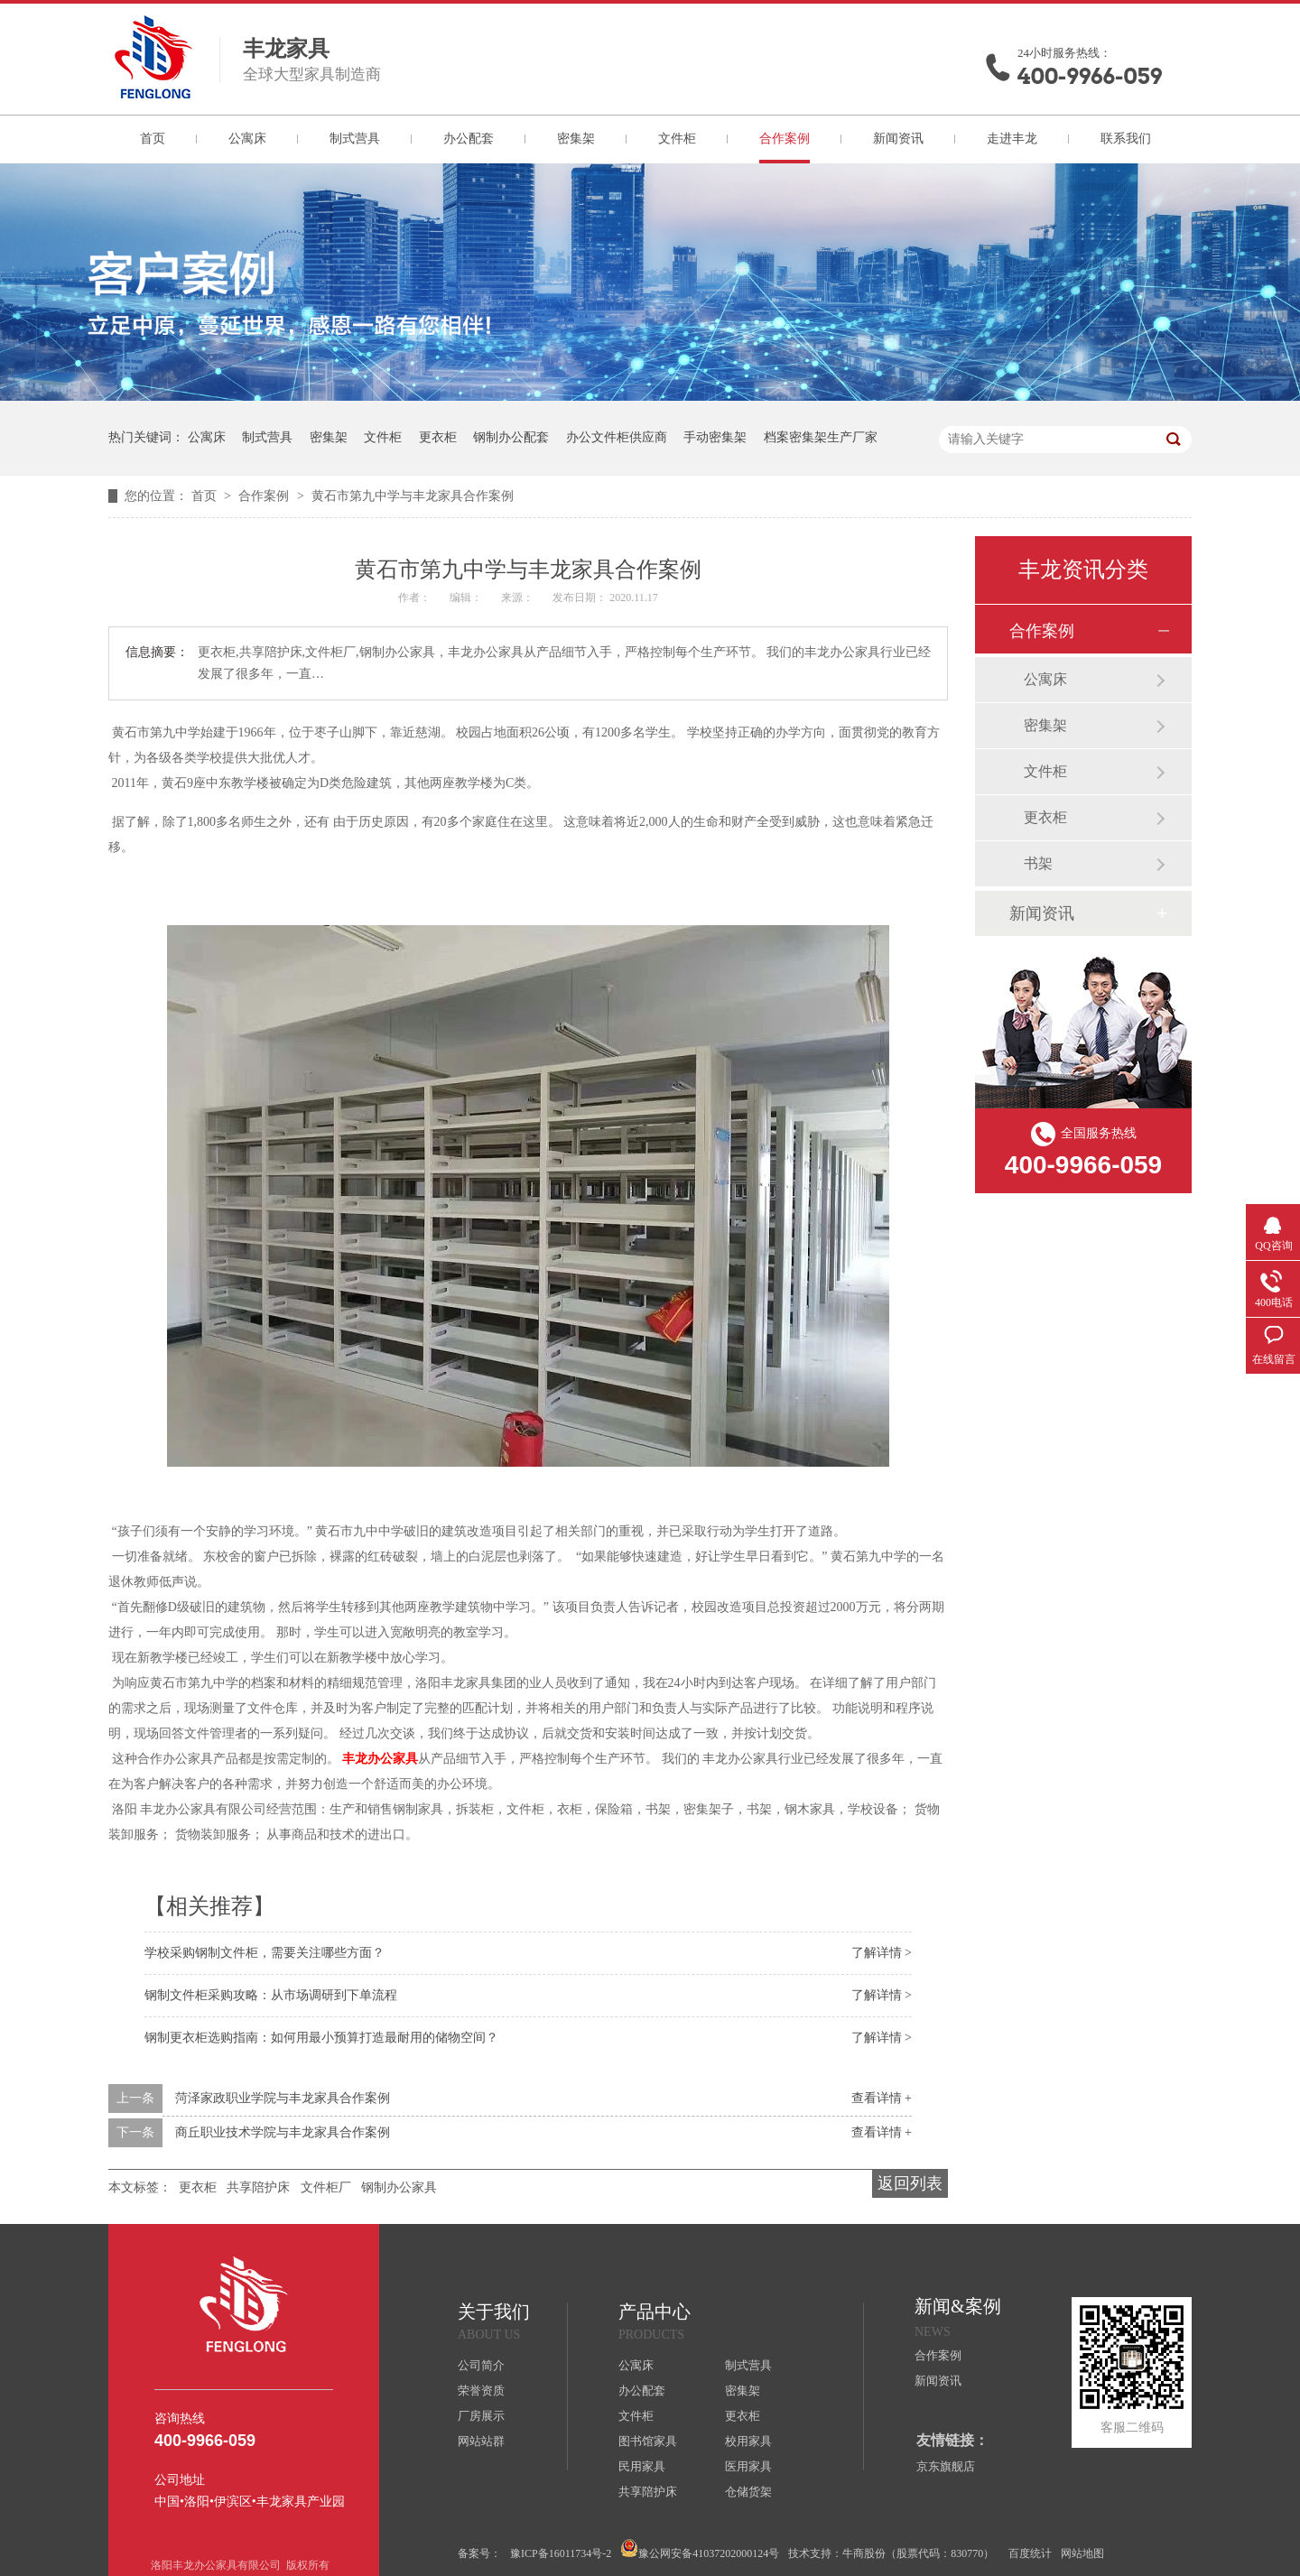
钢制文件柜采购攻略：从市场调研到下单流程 (270, 1995)
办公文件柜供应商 (616, 437)
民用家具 (641, 2466)
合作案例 (784, 138)
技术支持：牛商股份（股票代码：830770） (891, 2553)
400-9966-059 (1089, 76)
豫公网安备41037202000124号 (699, 2549)
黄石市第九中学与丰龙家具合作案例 (412, 496)
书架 (1038, 863)
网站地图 (1082, 2553)
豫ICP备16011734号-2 (560, 2553)
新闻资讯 (898, 138)
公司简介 (481, 2365)
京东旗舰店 (945, 2466)
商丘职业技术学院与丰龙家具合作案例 (282, 2132)
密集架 (576, 138)
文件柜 (677, 138)
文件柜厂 (326, 2187)
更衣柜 (438, 437)
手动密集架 (715, 437)
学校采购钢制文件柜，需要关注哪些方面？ (264, 1953)
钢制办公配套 (511, 437)
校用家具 (748, 2441)
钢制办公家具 (399, 2187)
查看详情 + (881, 2098)
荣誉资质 (481, 2390)
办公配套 (468, 138)
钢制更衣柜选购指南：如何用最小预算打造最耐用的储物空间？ (321, 2037)
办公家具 (380, 1758)
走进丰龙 (1012, 138)
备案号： (479, 2553)
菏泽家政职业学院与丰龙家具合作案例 (282, 2098)
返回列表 (910, 2183)
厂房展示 (481, 2416)
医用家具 (748, 2466)
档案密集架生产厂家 (821, 437)
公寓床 (247, 138)
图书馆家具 (647, 2441)
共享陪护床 (258, 2187)
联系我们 (1125, 138)
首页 (152, 138)
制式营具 (355, 138)
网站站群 (481, 2441)
